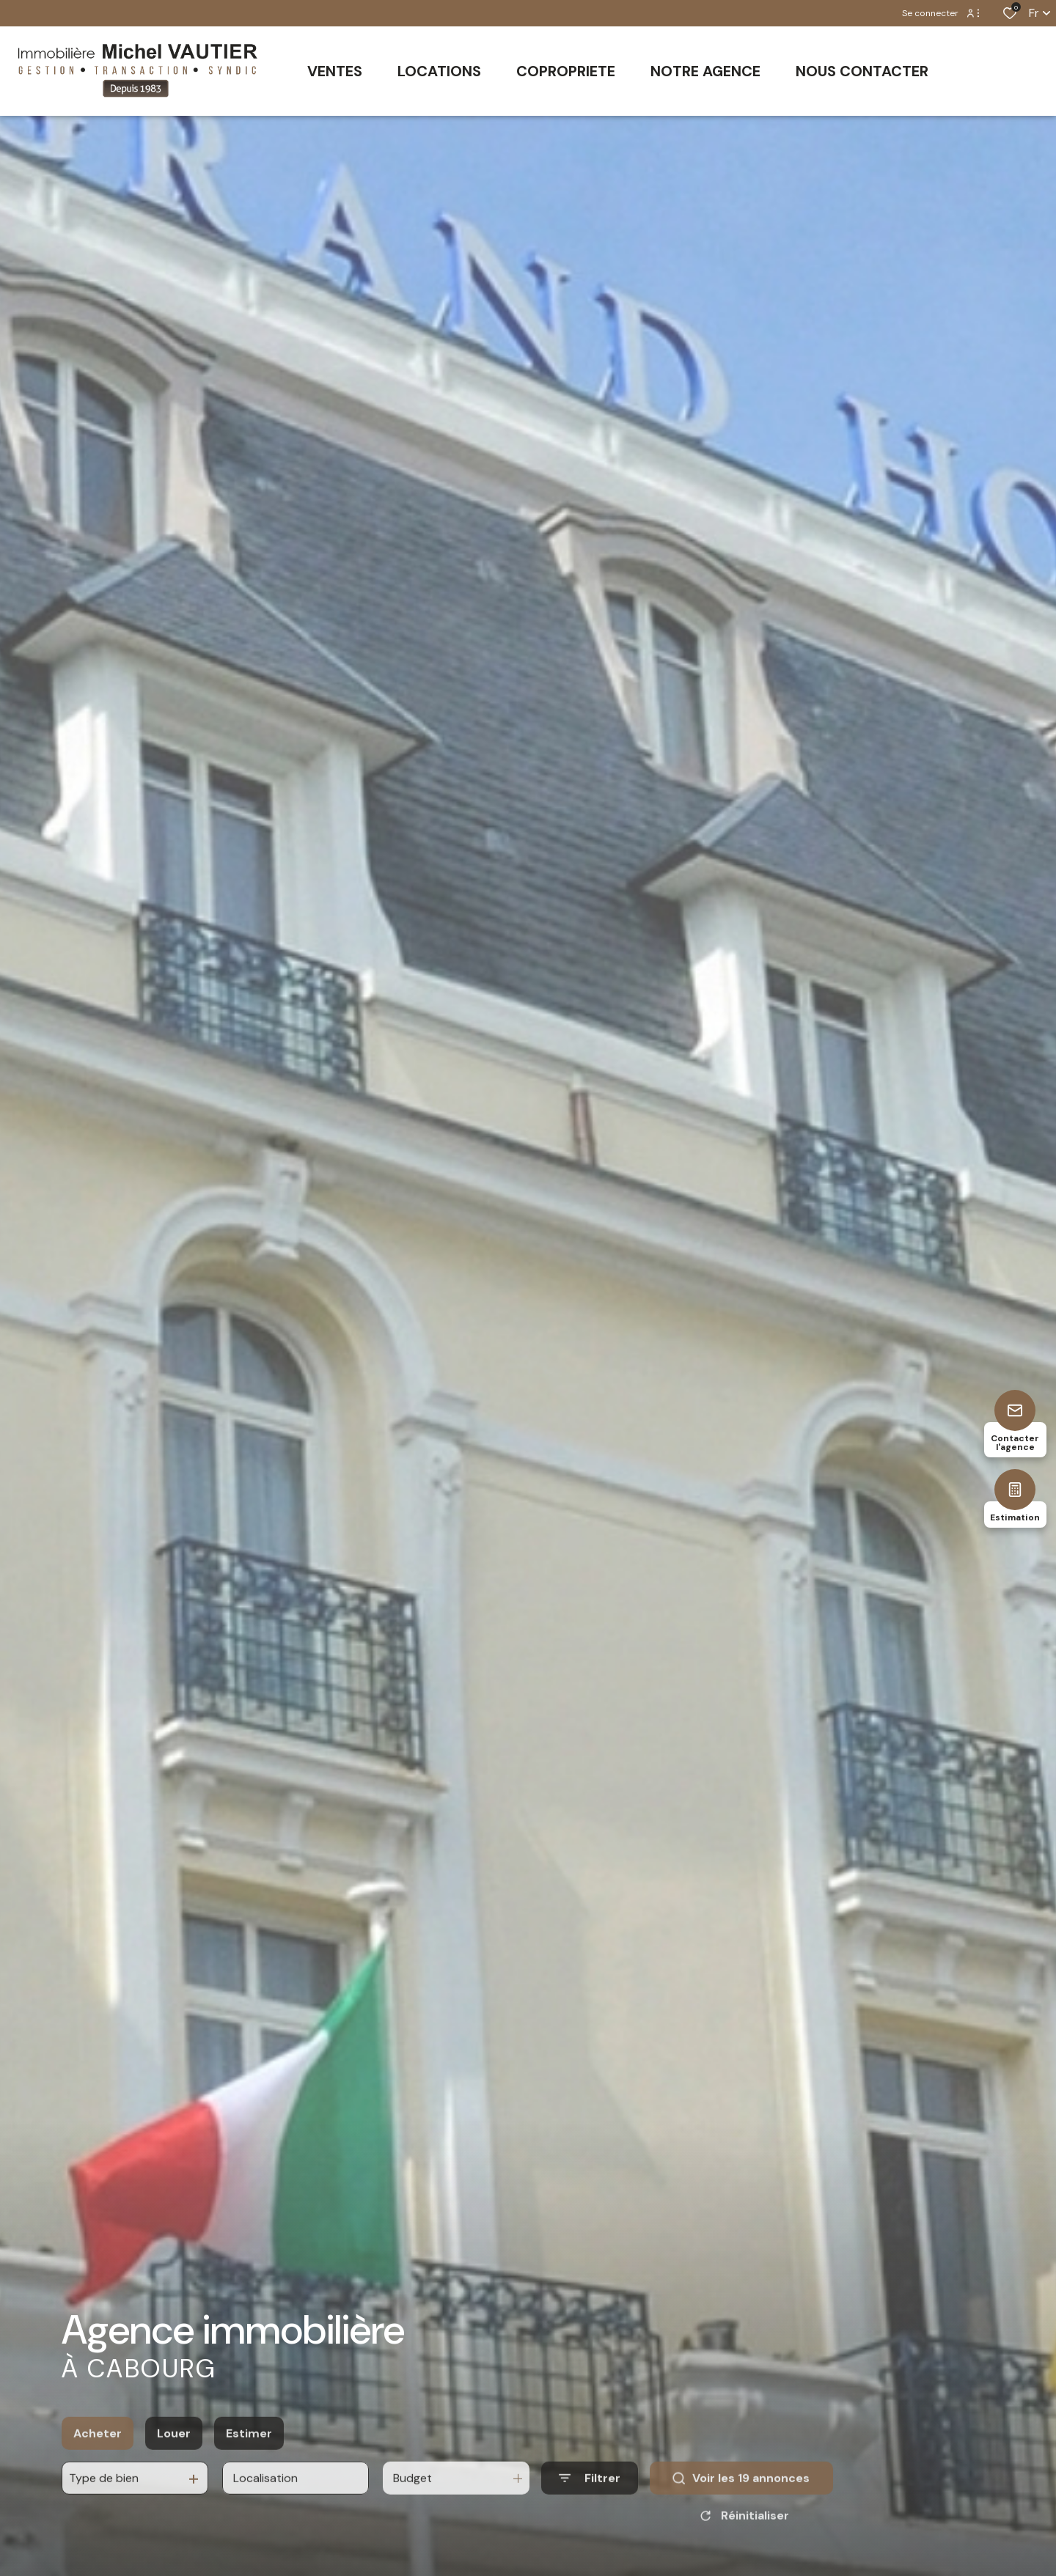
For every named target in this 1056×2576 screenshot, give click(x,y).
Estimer (249, 2469)
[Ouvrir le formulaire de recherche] (589, 2514)
